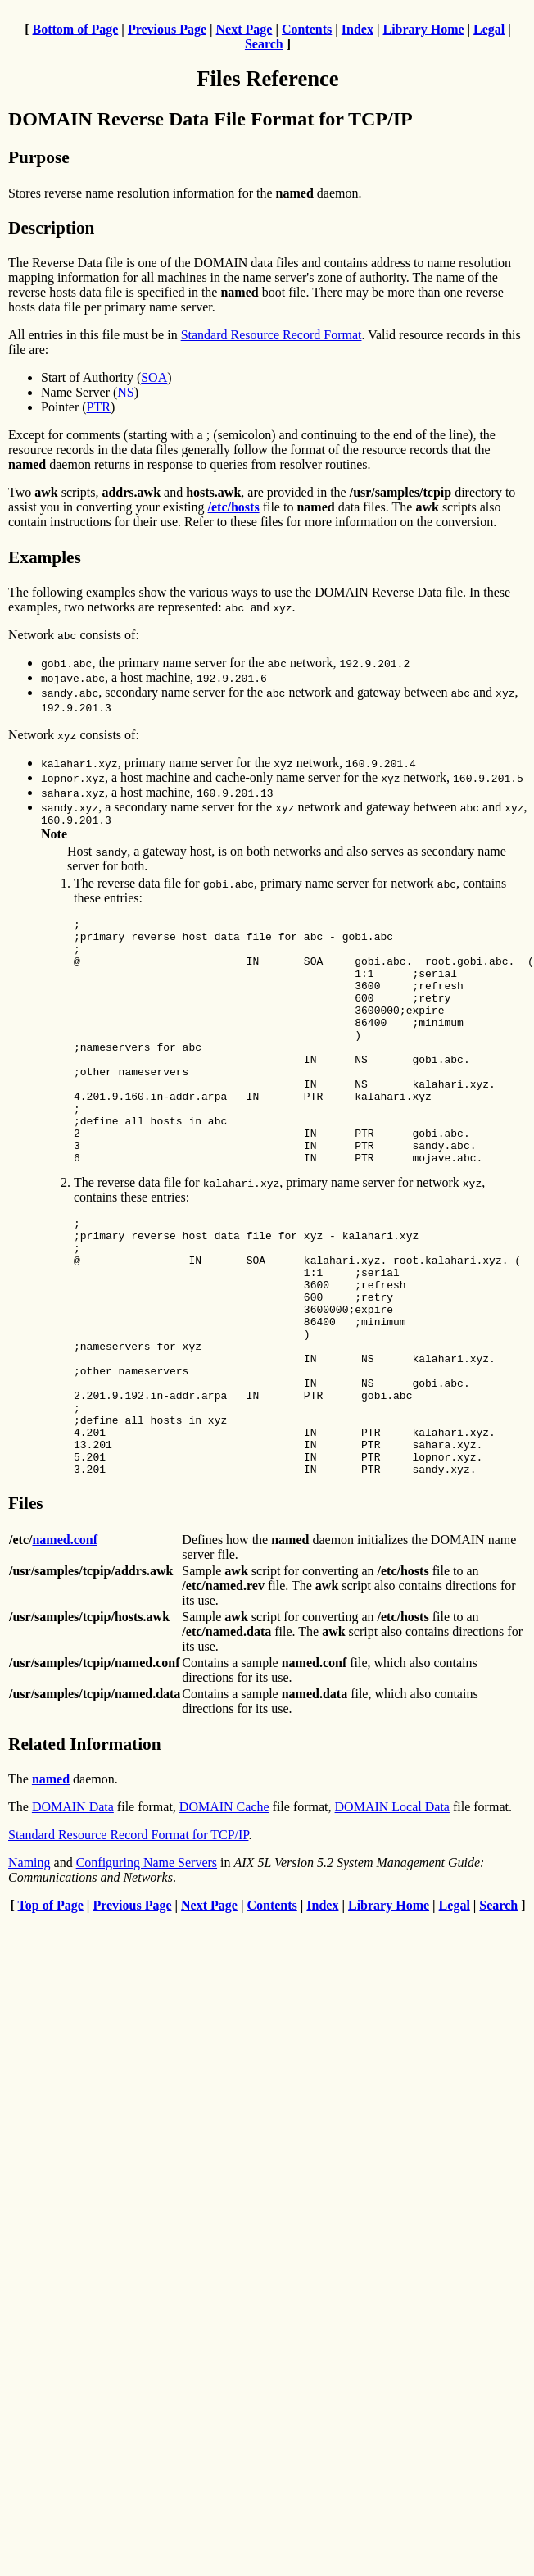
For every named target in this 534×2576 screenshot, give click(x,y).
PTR (99, 407)
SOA (154, 377)
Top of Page (51, 2008)
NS (125, 392)
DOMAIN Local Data (392, 1910)
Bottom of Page (75, 29)
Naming (29, 1966)
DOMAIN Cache (224, 1910)
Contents (307, 29)
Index (357, 29)
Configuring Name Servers (146, 1966)
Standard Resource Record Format (271, 335)
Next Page (244, 29)
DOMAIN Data (73, 1910)
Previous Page (167, 29)
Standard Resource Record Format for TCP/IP (128, 1938)
